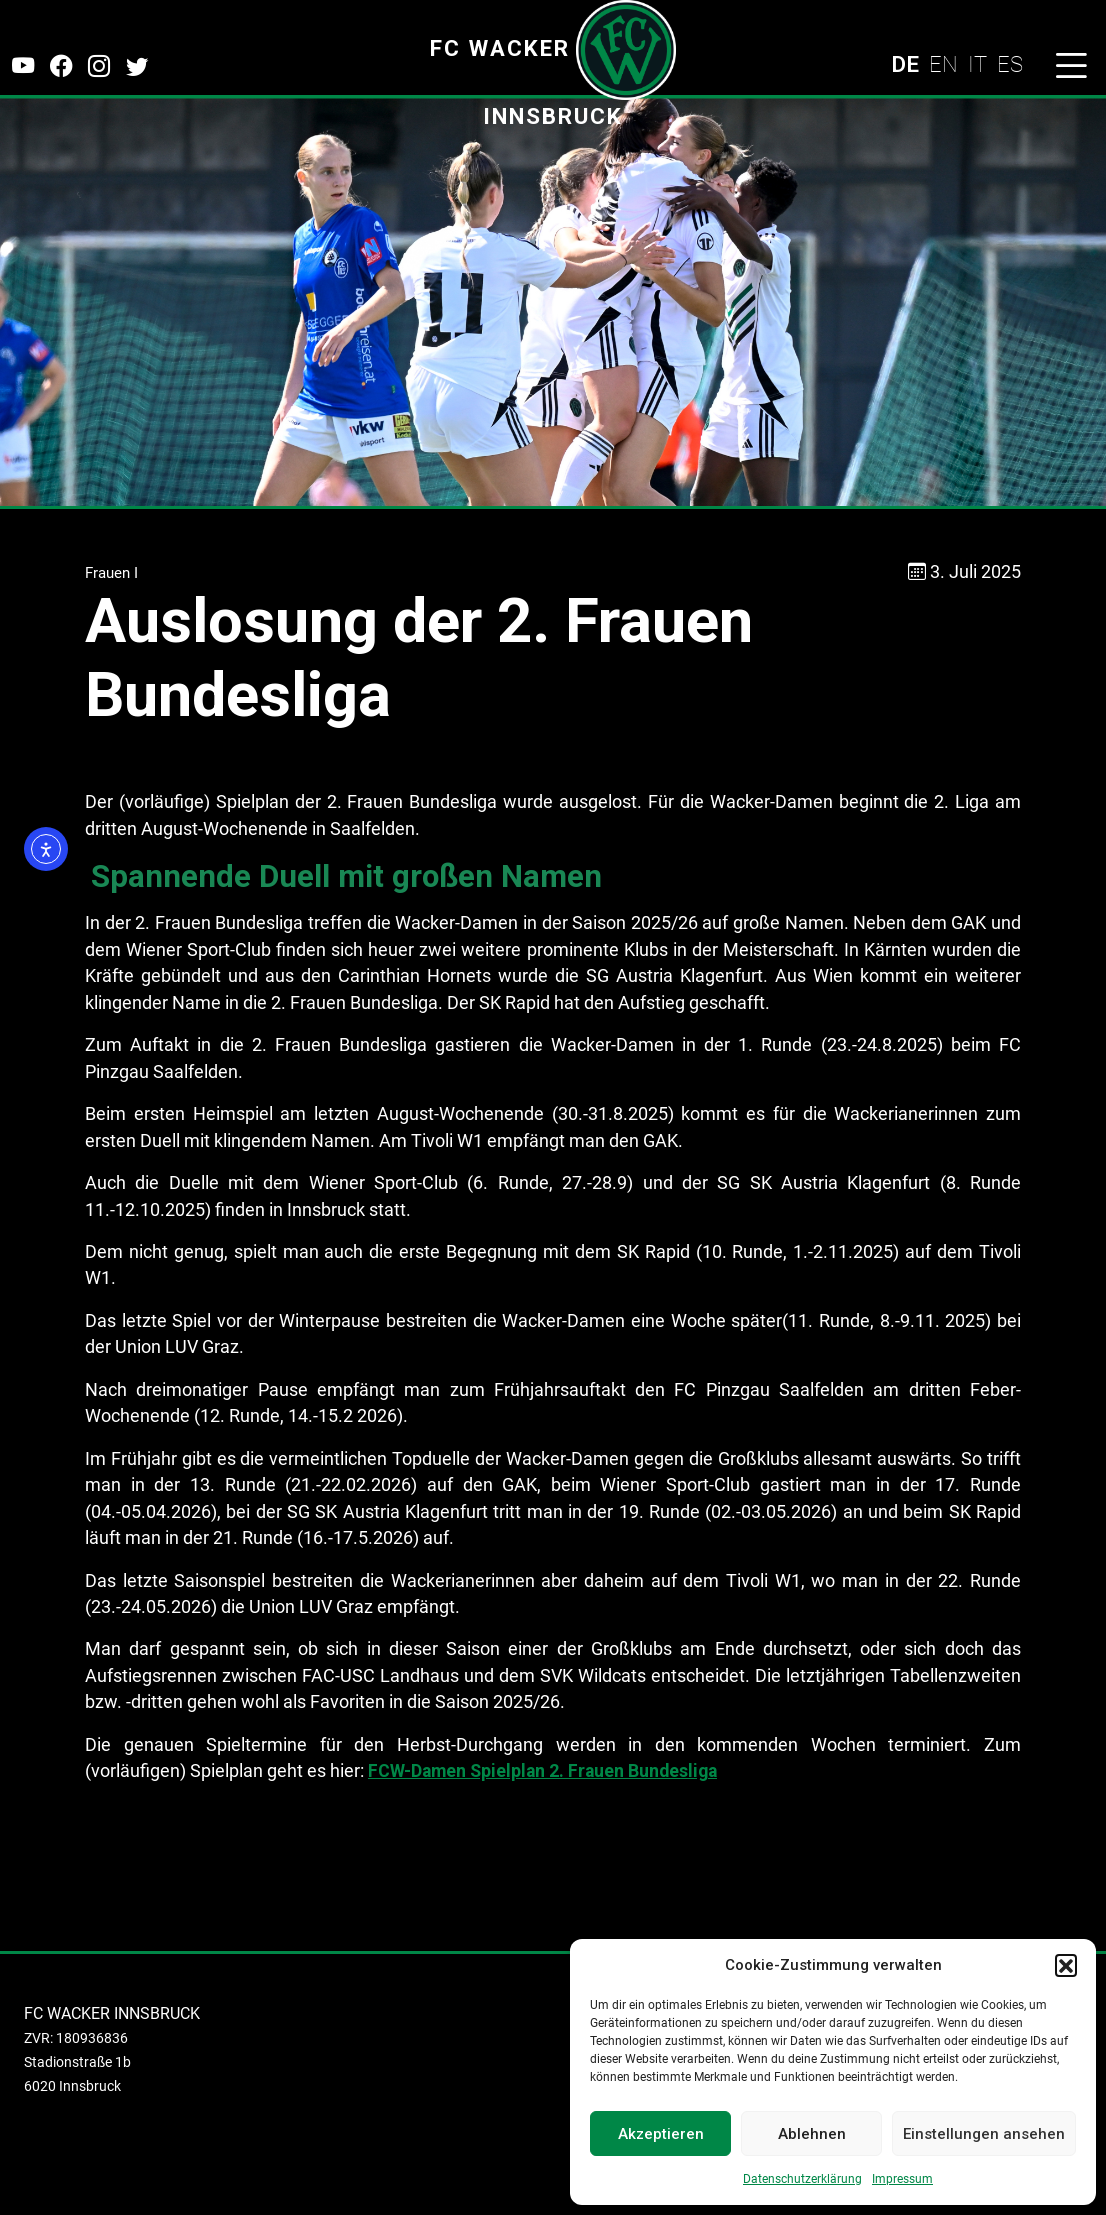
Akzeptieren (661, 2134)
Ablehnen (812, 2134)
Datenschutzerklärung (802, 2179)
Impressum (902, 2179)
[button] (1066, 1965)
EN (943, 64)
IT (977, 64)
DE (905, 64)
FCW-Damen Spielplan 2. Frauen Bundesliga (542, 1771)
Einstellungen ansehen (984, 2134)
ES (1010, 64)
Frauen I (111, 573)
